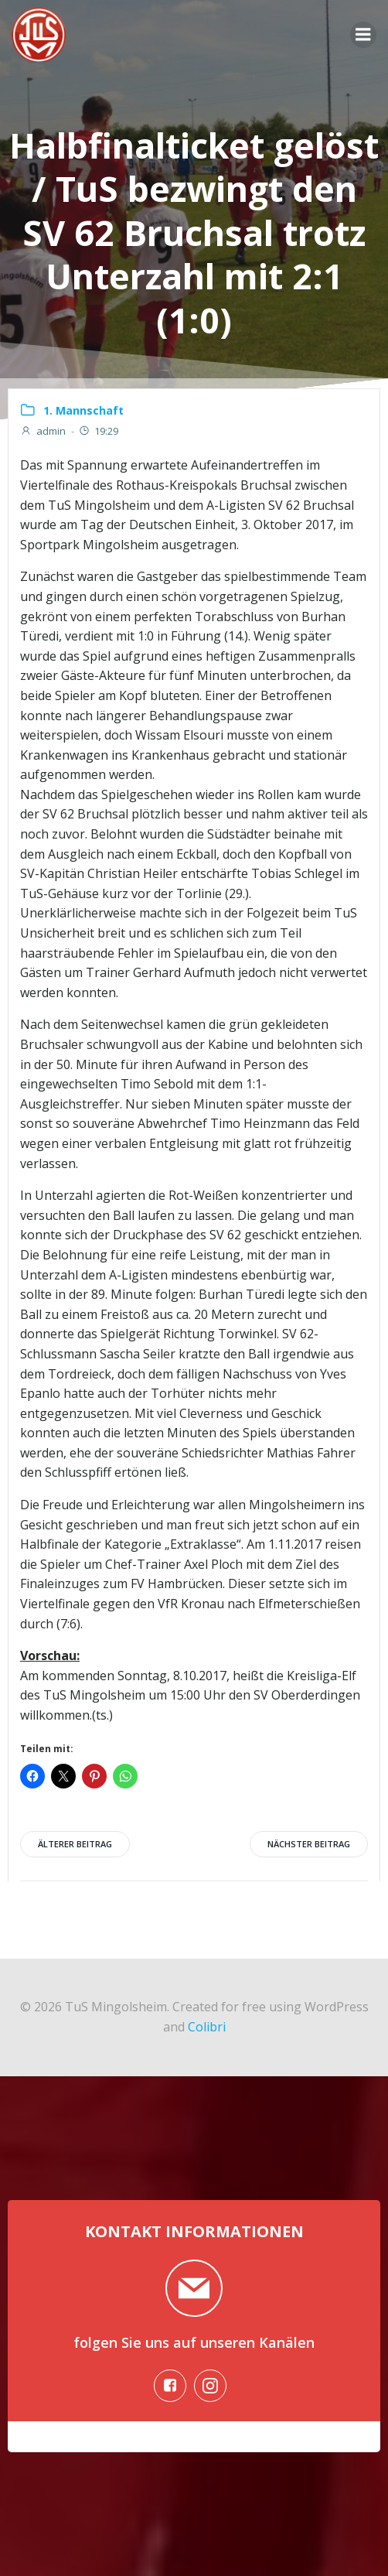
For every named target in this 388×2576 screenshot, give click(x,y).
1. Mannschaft (83, 410)
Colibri (207, 2026)
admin (43, 431)
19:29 (98, 431)
